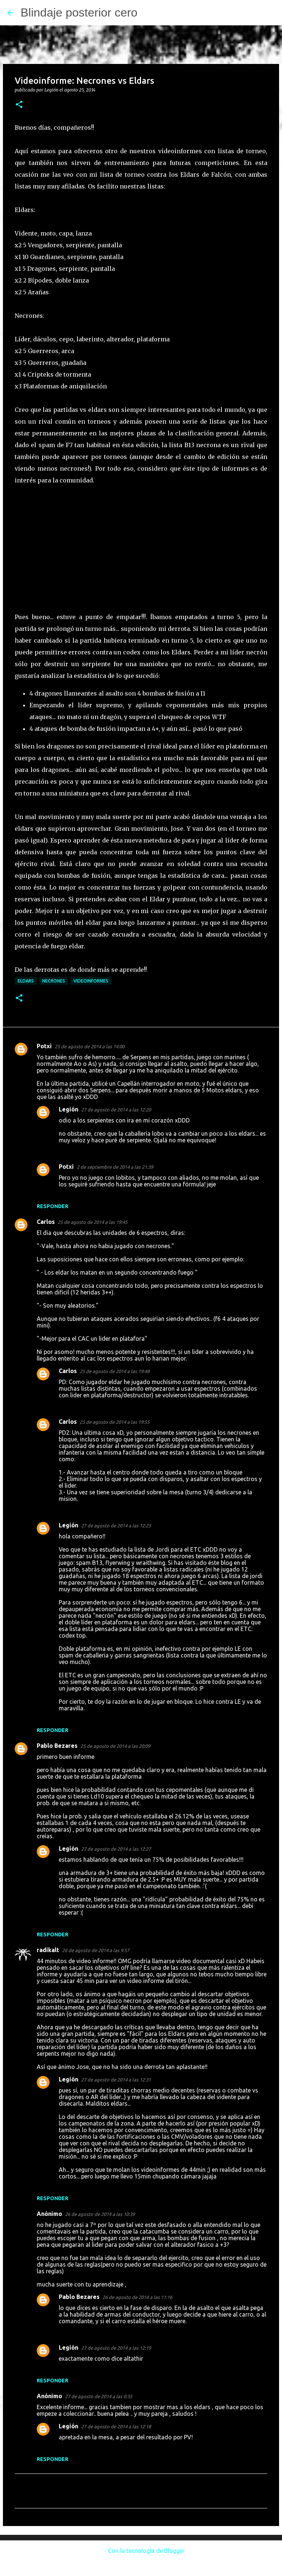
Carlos (46, 1221)
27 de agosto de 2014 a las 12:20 (116, 1109)
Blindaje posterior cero (79, 12)
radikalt (48, 1950)
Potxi (44, 1046)
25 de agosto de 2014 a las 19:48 (114, 1371)
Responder (52, 1206)
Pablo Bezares (57, 1745)
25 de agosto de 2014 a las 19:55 (114, 1421)
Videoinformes (90, 980)
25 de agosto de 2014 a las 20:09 (115, 1746)
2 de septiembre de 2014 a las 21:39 (115, 1167)
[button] (19, 105)
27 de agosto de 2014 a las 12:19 (116, 2347)
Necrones (53, 980)
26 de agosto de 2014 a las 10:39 (100, 2214)
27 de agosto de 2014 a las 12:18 (116, 2426)
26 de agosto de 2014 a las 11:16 (137, 2297)
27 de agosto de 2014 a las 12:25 (116, 1525)
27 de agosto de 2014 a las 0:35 (98, 2396)
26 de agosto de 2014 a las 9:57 (95, 1950)
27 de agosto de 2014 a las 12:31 (116, 2079)
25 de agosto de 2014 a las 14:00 (89, 1046)
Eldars (26, 980)
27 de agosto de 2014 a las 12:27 (116, 1848)
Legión (68, 1109)
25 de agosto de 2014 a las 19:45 (92, 1222)
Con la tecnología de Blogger (141, 2550)
